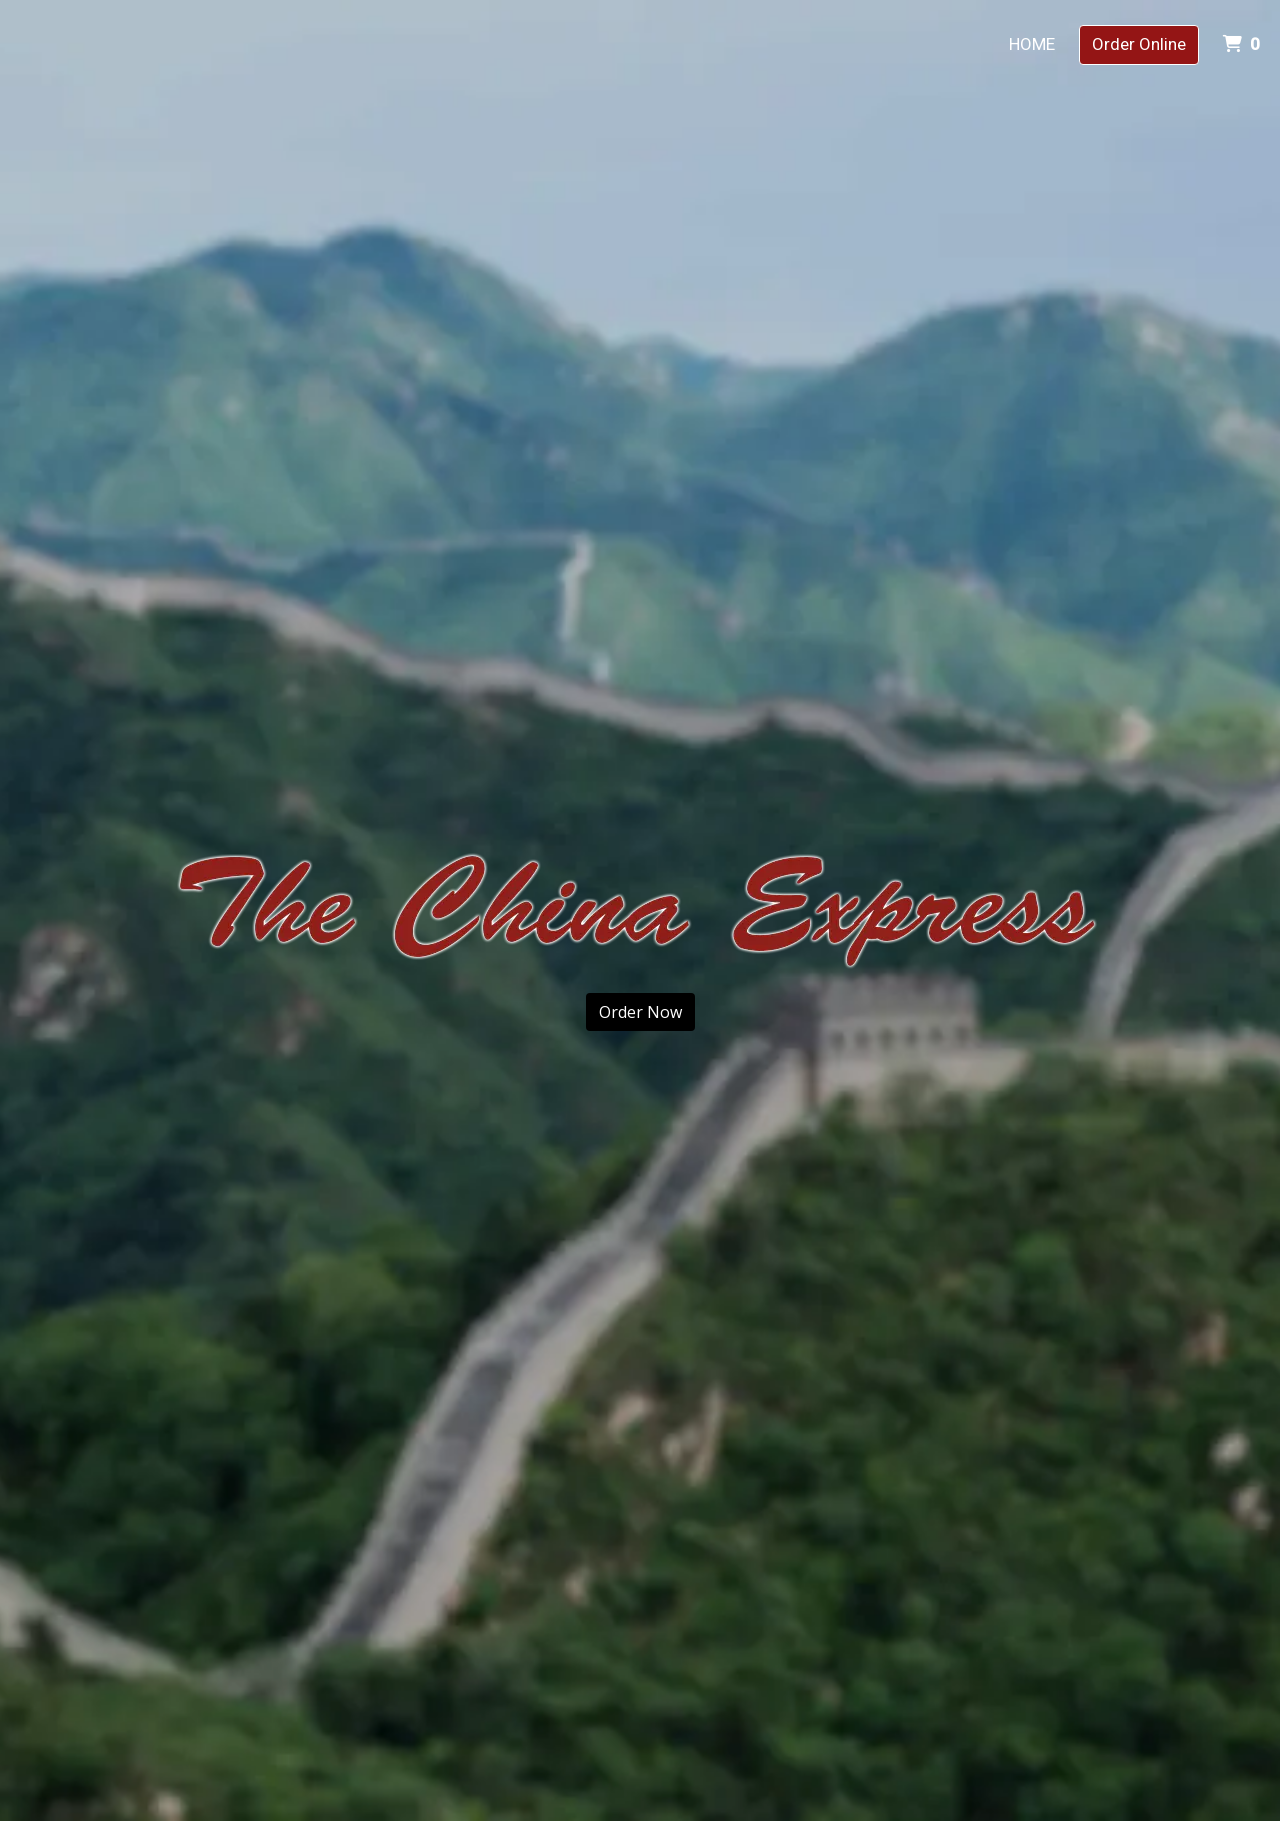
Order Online (1139, 44)
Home (1032, 44)
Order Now (640, 1012)
